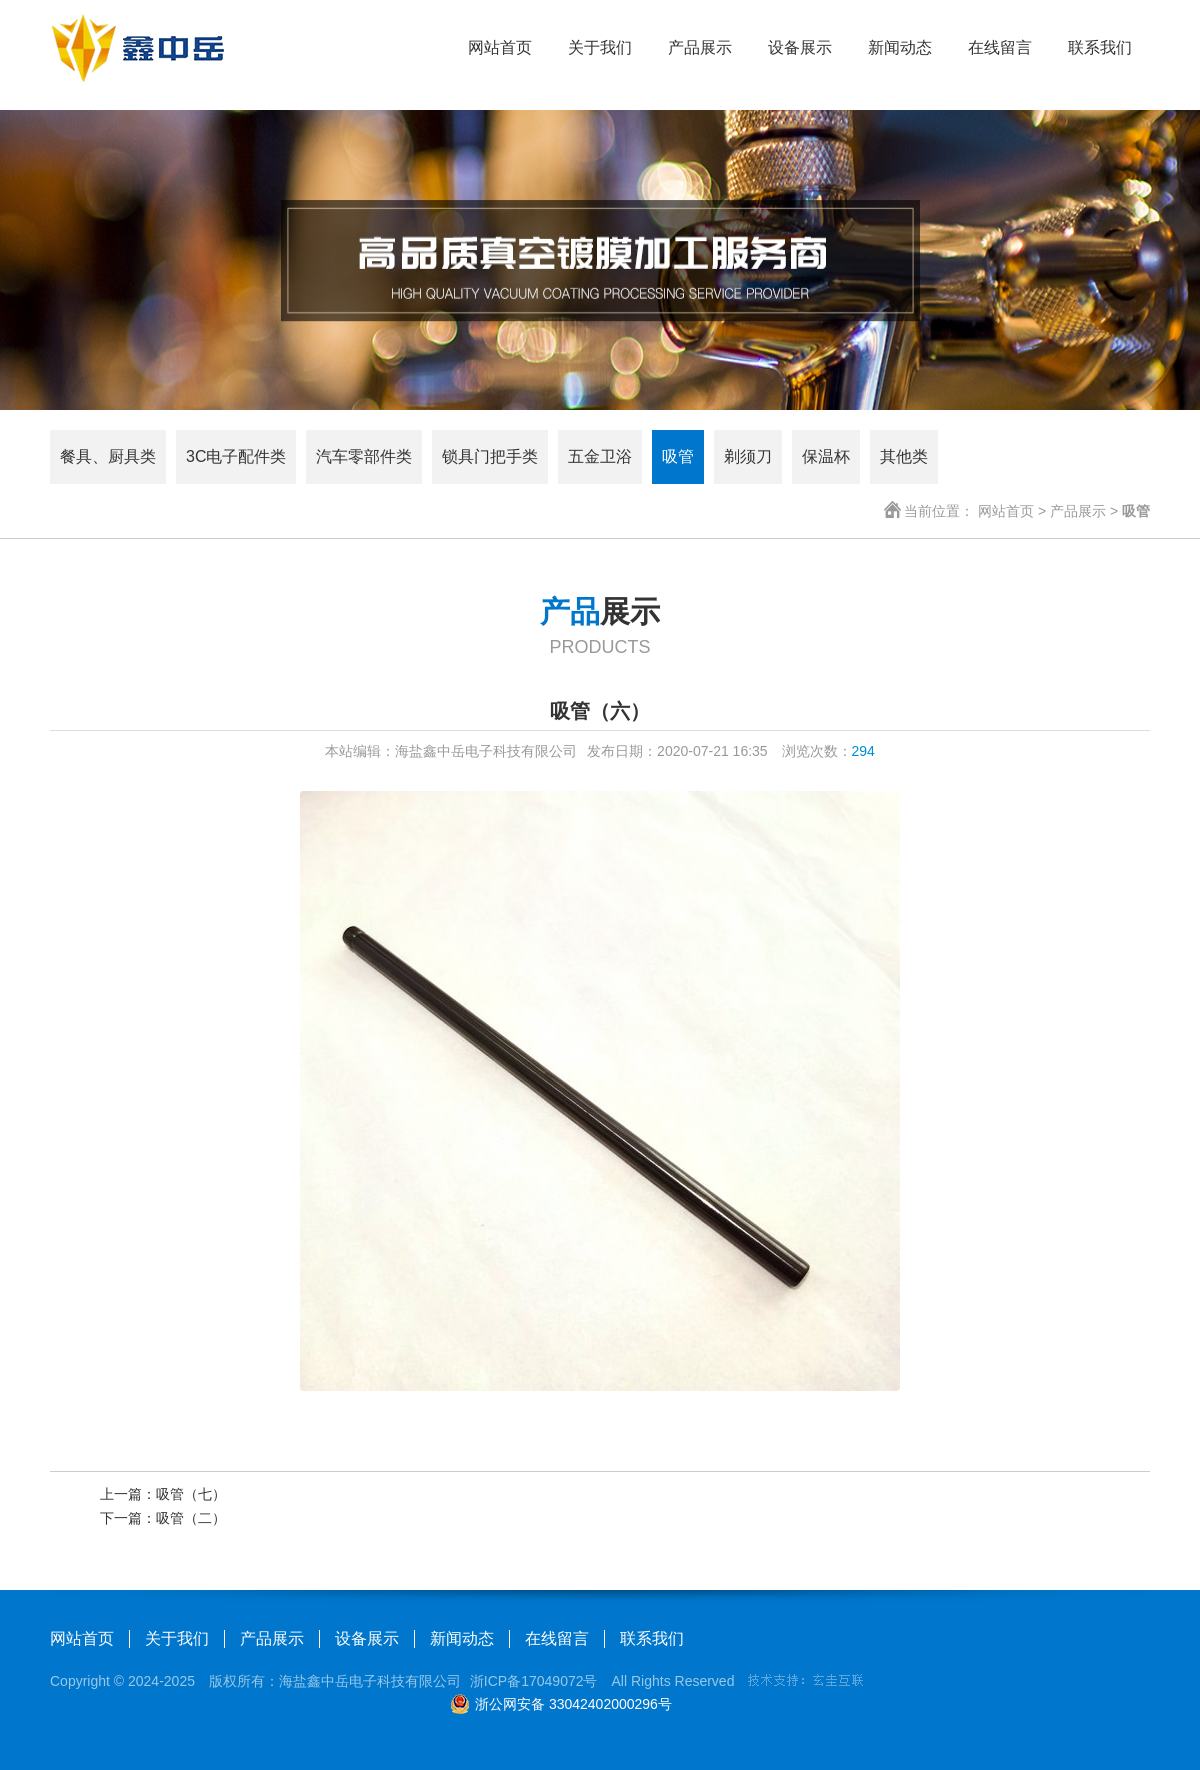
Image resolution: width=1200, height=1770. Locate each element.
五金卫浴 (600, 456)
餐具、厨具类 (108, 456)
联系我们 (1100, 47)
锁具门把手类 (490, 456)
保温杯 (826, 456)
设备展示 (800, 47)
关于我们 (600, 47)
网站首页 (500, 47)
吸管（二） (191, 1518)
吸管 (678, 456)
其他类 (904, 456)
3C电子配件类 (236, 456)
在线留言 (1000, 47)
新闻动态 (900, 47)
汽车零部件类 (364, 456)
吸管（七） (191, 1494)
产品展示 (700, 47)
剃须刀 (748, 456)
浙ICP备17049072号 (534, 1681)
